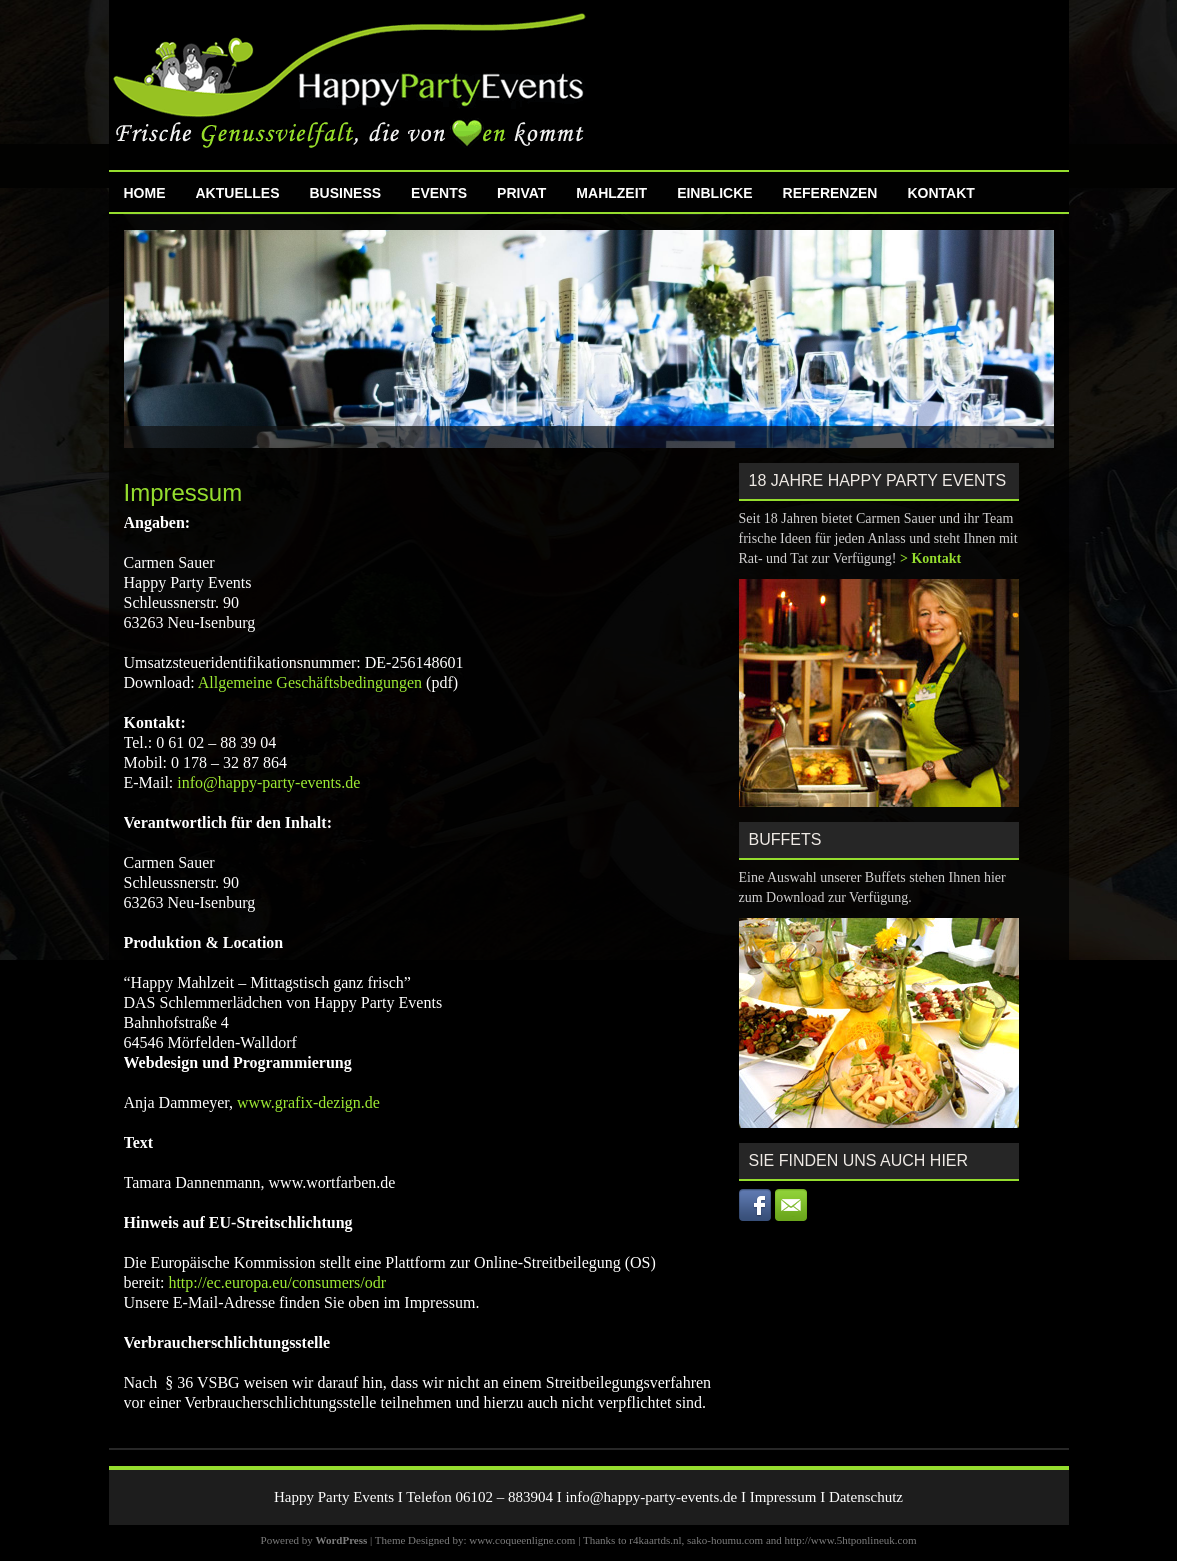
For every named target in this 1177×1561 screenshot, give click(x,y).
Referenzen (830, 193)
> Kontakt (930, 558)
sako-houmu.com (725, 1540)
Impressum (783, 1497)
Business (346, 193)
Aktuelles (238, 193)
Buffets (785, 839)
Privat (521, 193)
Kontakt (940, 193)
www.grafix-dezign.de (308, 1102)
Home (145, 193)
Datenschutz (866, 1497)
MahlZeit (611, 193)
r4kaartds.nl (655, 1540)
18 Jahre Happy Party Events (878, 480)
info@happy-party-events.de (268, 782)
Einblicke (714, 193)
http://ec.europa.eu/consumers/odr (277, 1282)
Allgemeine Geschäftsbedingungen (310, 682)
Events (439, 193)
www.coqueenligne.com (522, 1540)
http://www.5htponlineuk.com (851, 1540)
